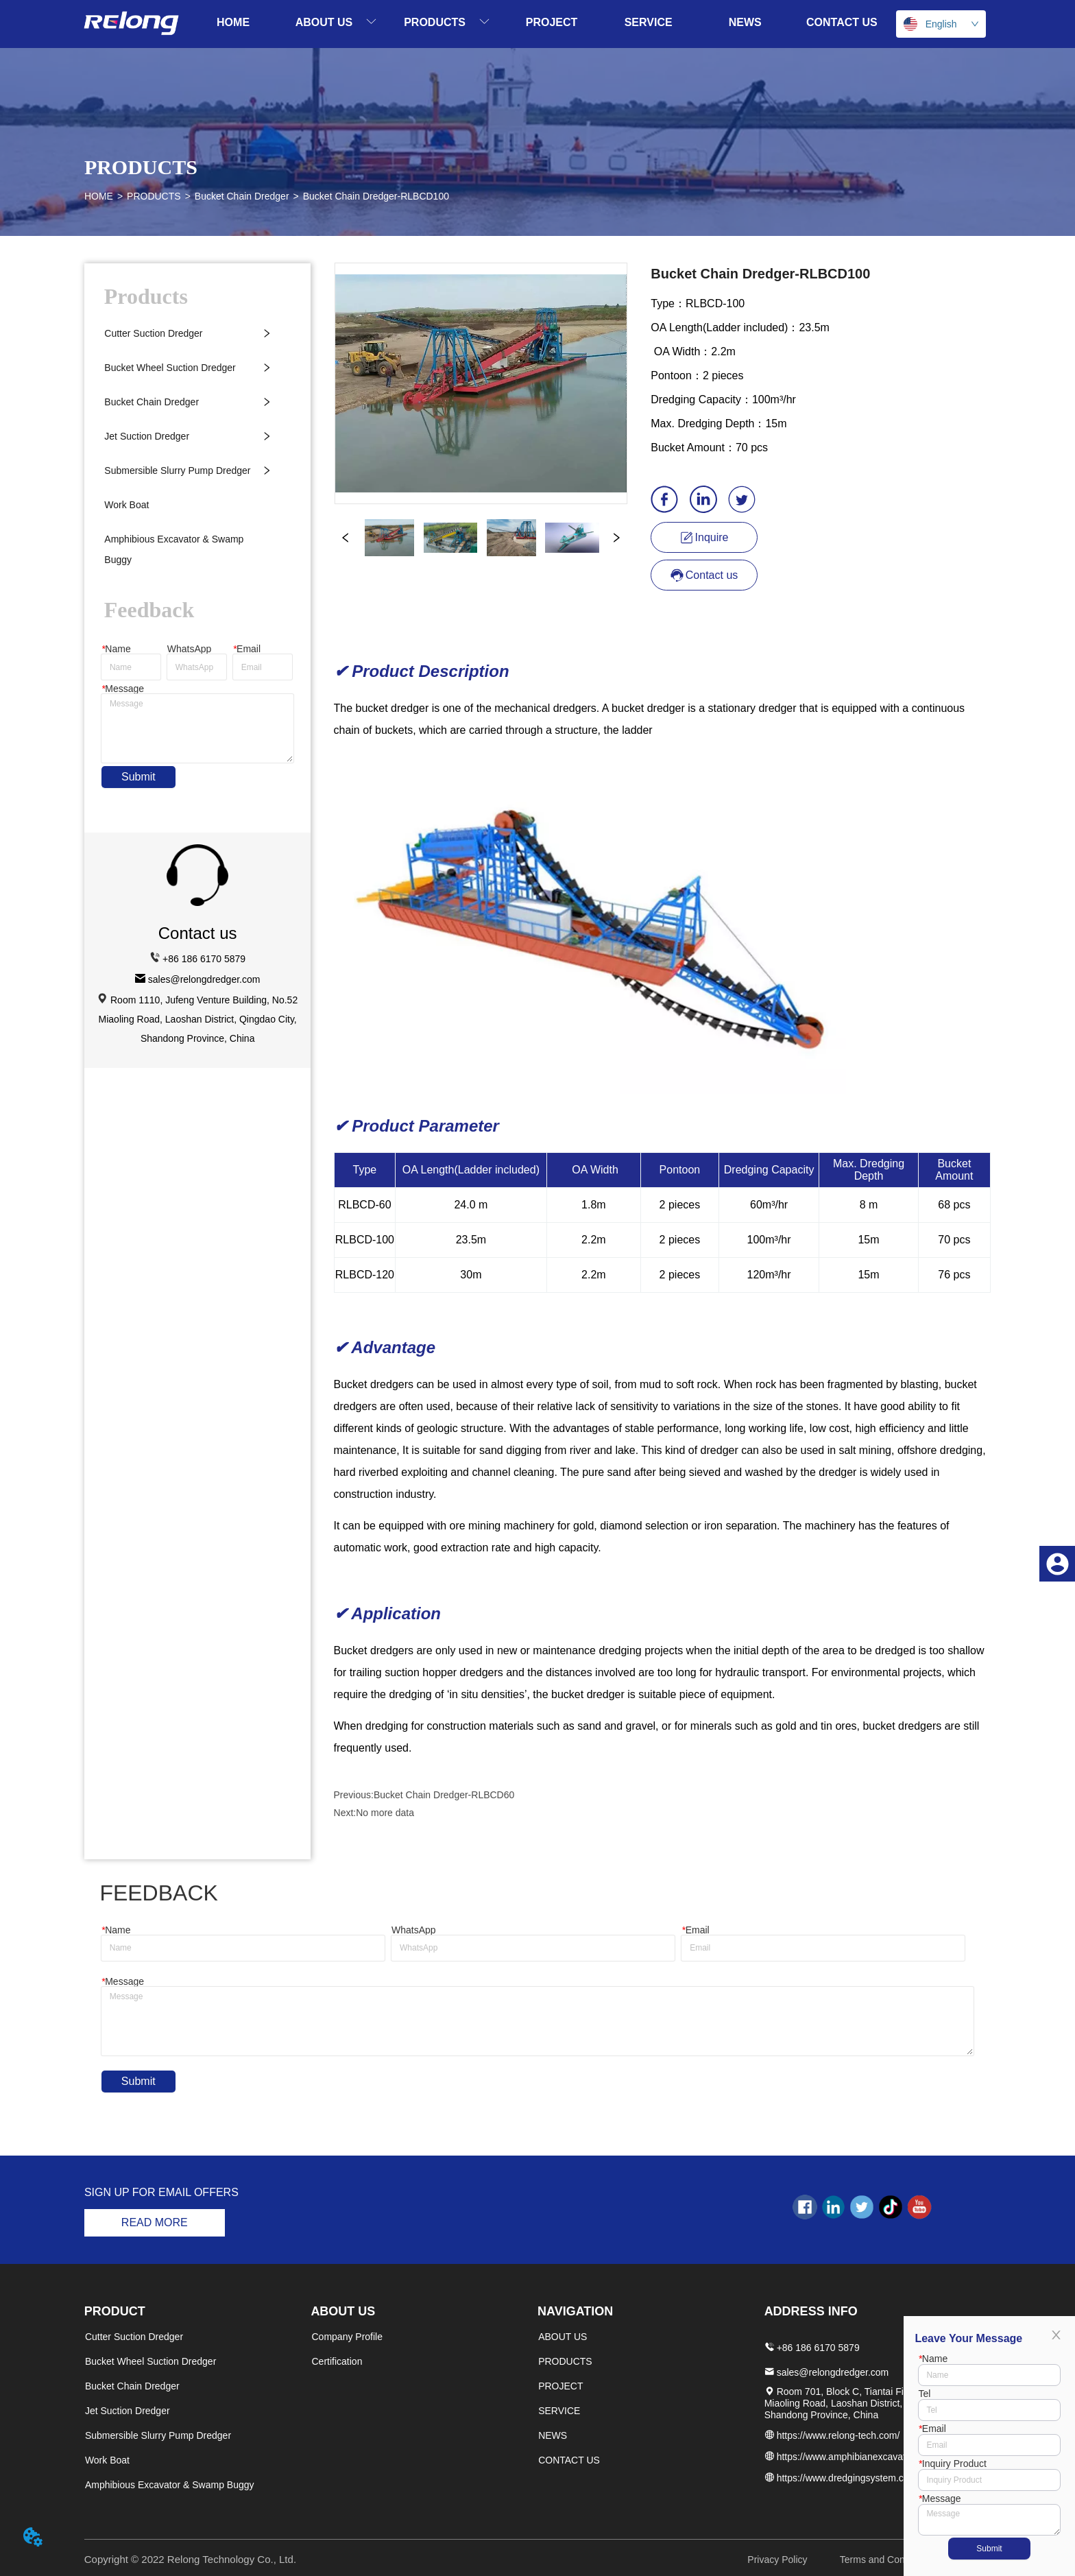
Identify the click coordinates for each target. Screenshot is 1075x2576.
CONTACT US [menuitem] (842, 22)
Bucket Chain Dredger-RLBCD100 (376, 196)
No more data (385, 1812)
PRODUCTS (154, 196)
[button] (336, 22)
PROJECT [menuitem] (552, 22)
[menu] (538, 22)
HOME (98, 196)
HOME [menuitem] (233, 22)
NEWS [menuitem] (745, 22)
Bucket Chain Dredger (242, 196)
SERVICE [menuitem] (649, 22)
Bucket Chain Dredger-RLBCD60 (444, 1794)
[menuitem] (336, 22)
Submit (138, 777)
